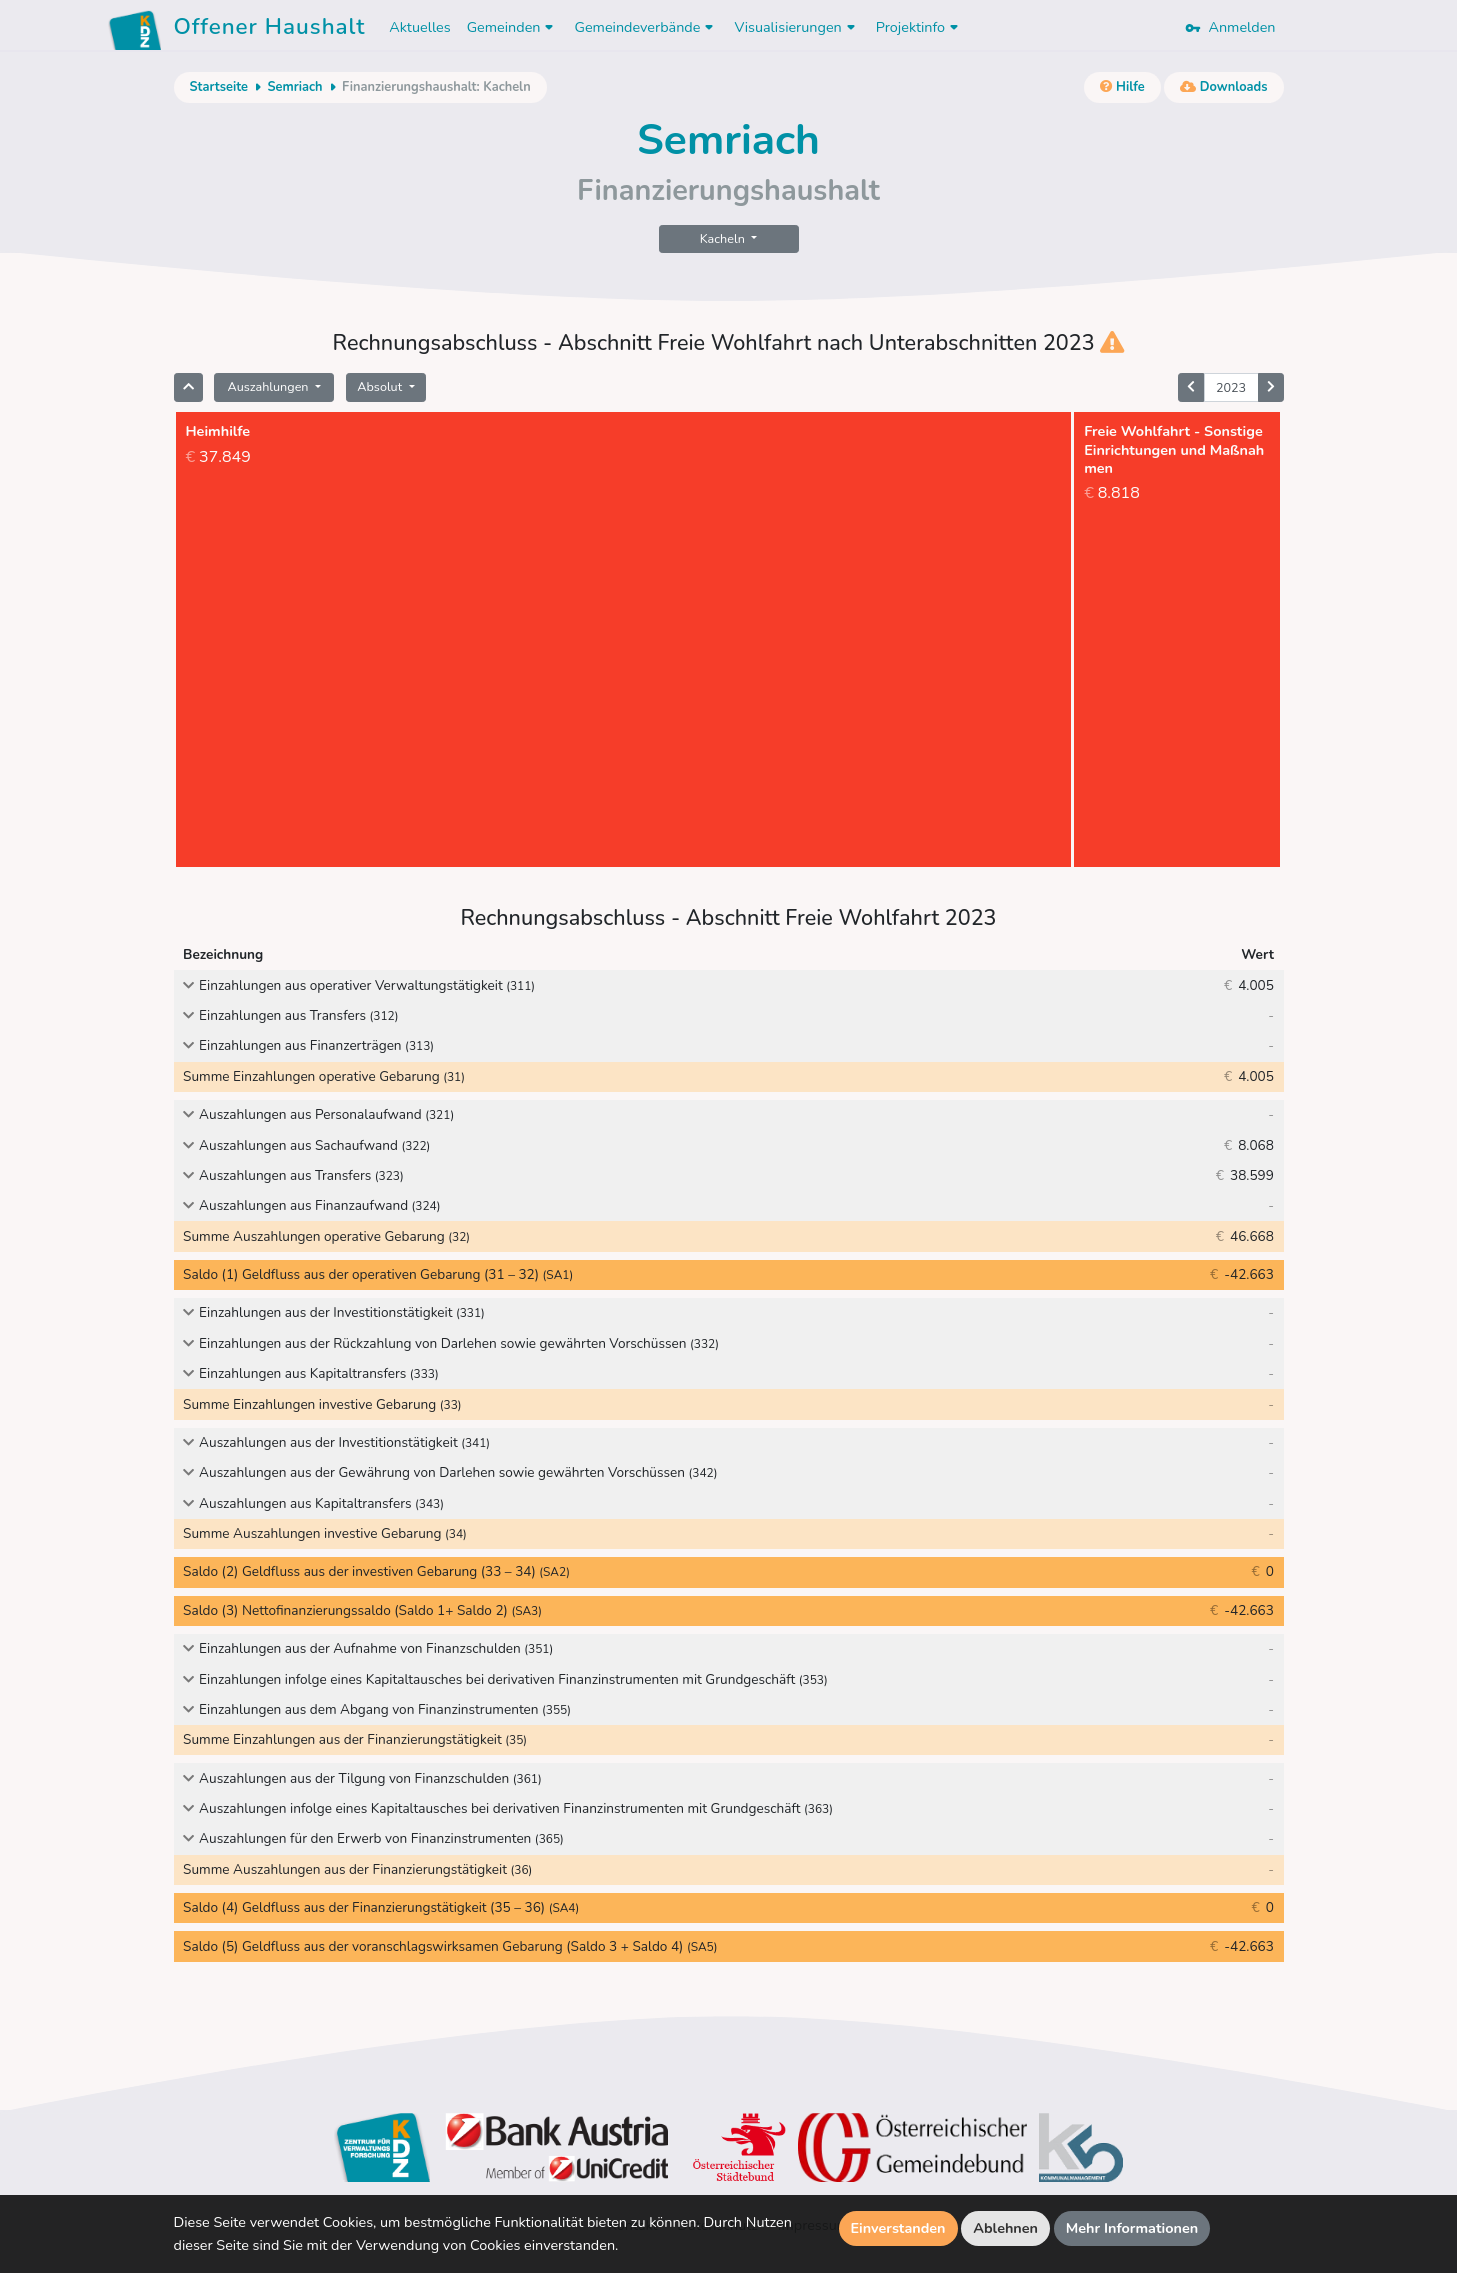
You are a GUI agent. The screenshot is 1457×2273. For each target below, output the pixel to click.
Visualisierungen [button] (796, 27)
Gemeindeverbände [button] (646, 27)
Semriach (294, 87)
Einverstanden (898, 2228)
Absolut (381, 386)
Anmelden (1230, 27)
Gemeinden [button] (513, 27)
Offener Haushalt (270, 30)
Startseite (219, 87)
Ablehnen (1005, 2228)
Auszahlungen (269, 386)
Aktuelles (419, 27)
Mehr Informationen (1132, 2228)
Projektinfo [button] (919, 27)
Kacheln (724, 238)
